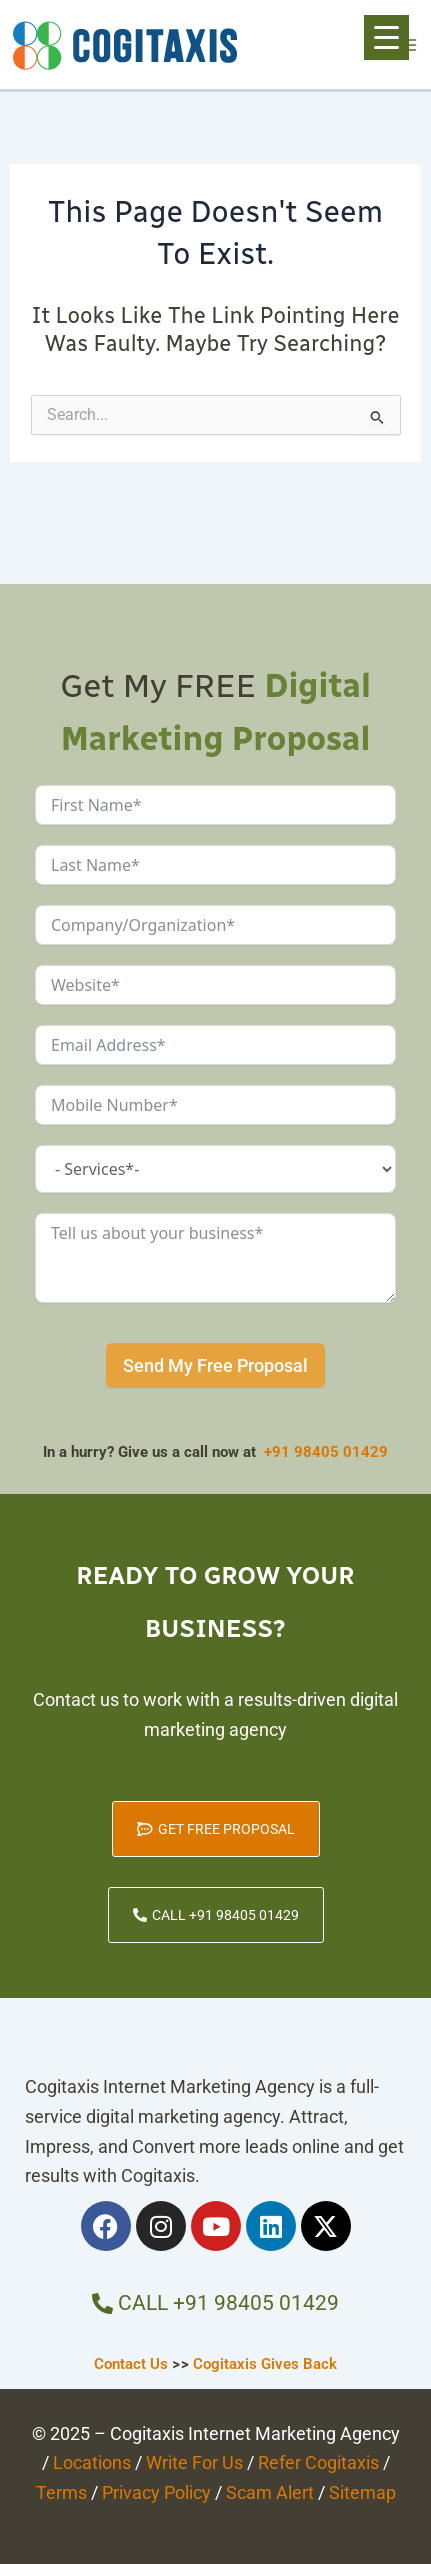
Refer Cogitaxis (318, 2462)
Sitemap (362, 2492)
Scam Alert (270, 2492)
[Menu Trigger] (386, 37)
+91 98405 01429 (326, 1452)
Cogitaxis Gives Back (265, 2364)
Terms (61, 2492)
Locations (92, 2462)
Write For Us (194, 2462)
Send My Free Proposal (215, 1365)
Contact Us (131, 2364)
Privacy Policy (156, 2492)
